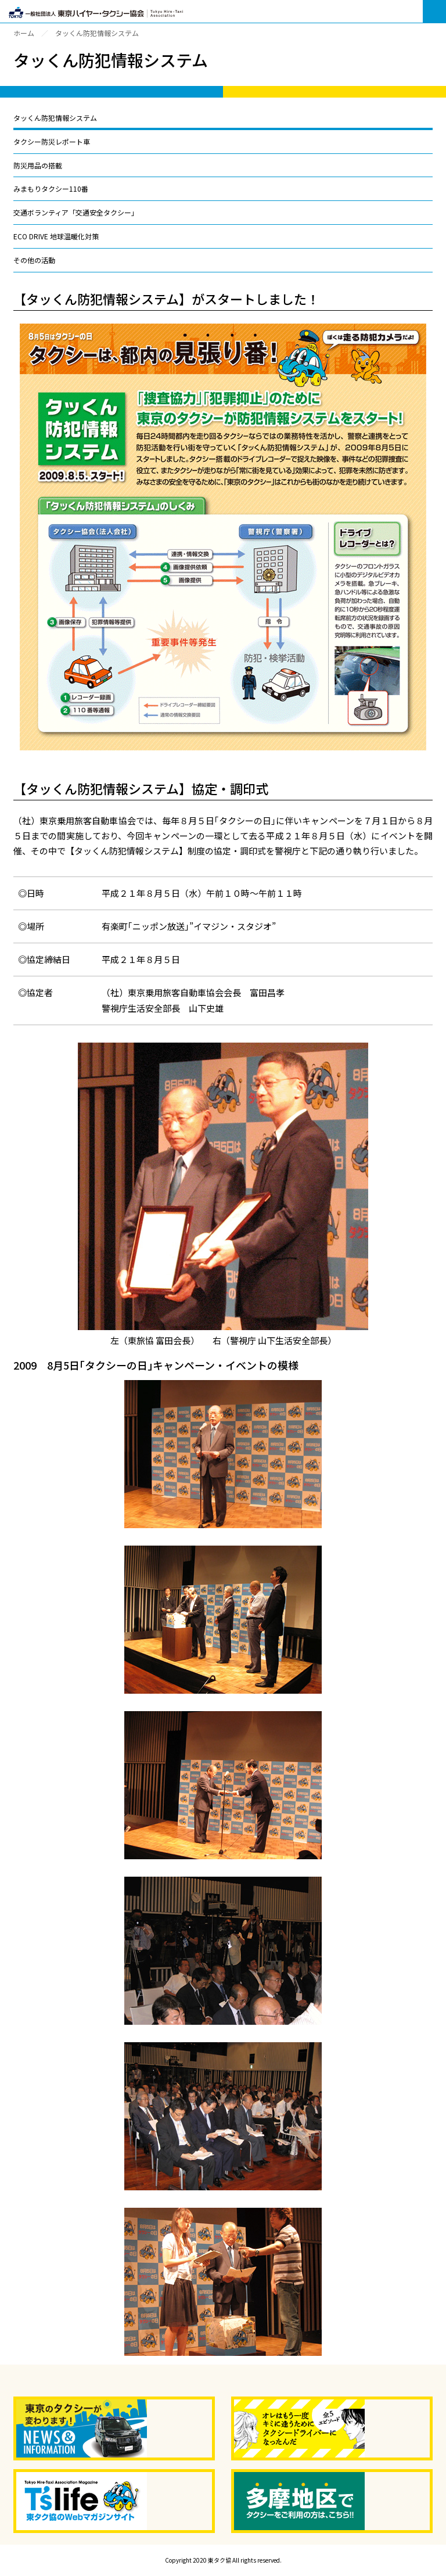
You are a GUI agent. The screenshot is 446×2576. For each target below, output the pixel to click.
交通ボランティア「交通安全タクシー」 (75, 212)
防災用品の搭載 (37, 165)
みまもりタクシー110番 (50, 188)
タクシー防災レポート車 (51, 141)
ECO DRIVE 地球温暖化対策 (56, 236)
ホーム (23, 33)
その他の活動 (34, 260)
